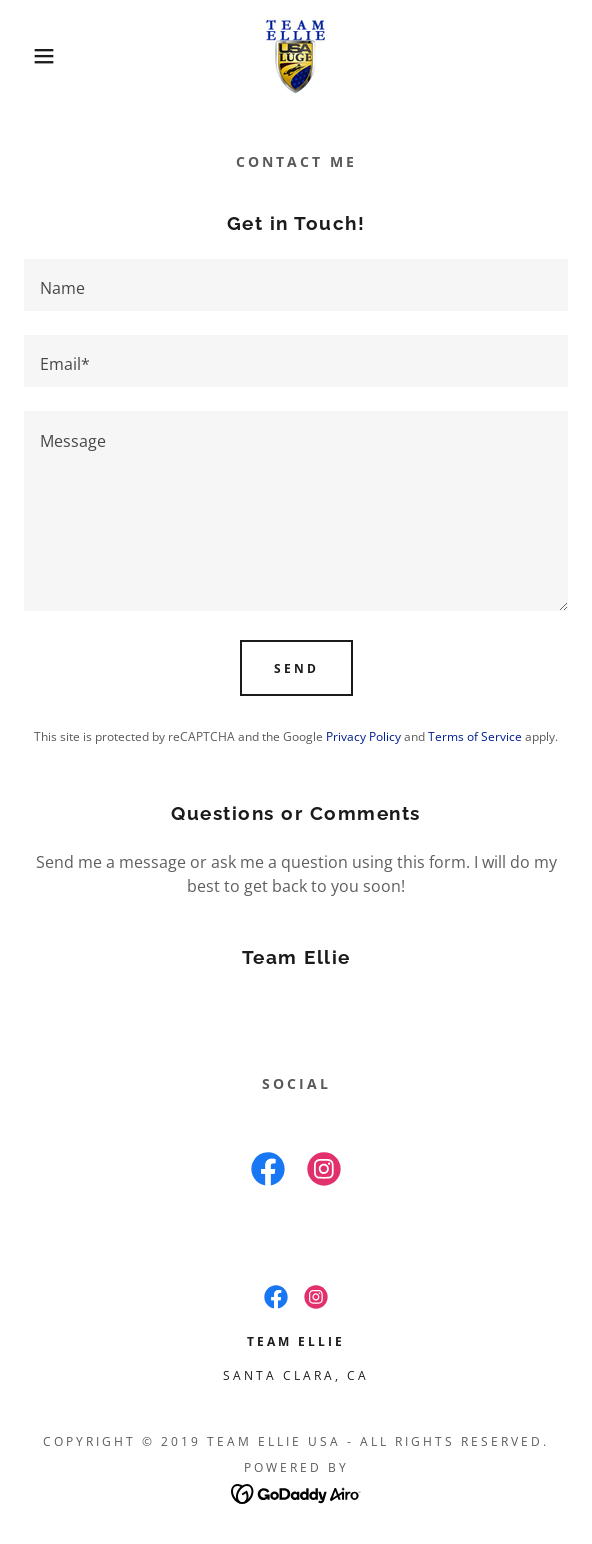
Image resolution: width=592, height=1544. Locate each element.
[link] (296, 56)
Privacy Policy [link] (363, 736)
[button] (40, 56)
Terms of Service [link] (475, 736)
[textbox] (296, 285)
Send (296, 668)
